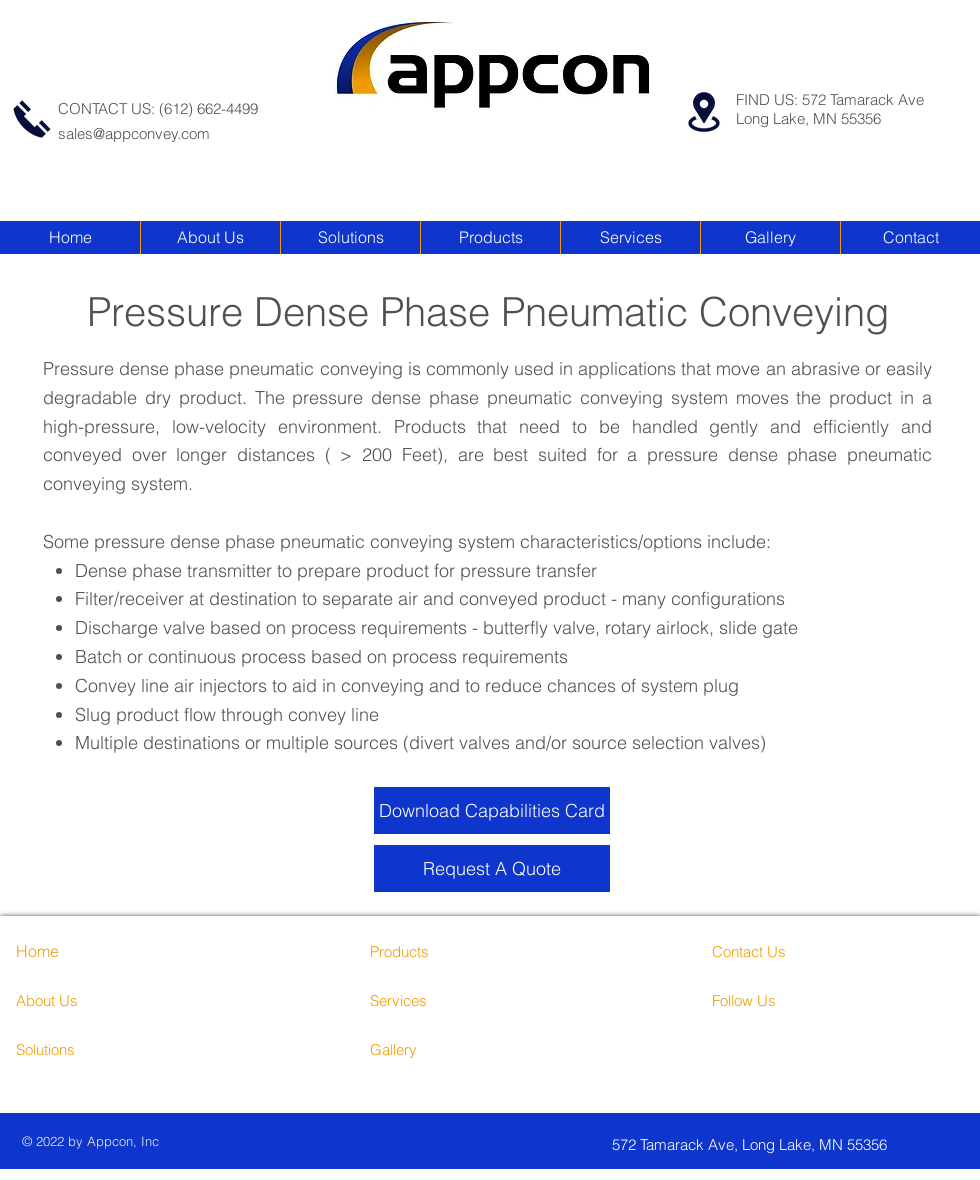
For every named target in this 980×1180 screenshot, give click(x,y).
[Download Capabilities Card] (492, 810)
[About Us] (102, 1000)
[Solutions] (91, 1049)
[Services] (457, 1000)
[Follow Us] (787, 1000)
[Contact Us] (787, 951)
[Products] (445, 951)
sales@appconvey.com (134, 133)
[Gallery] (445, 1049)
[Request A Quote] (492, 868)
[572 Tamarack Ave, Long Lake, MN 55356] (785, 1144)
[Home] (73, 951)
